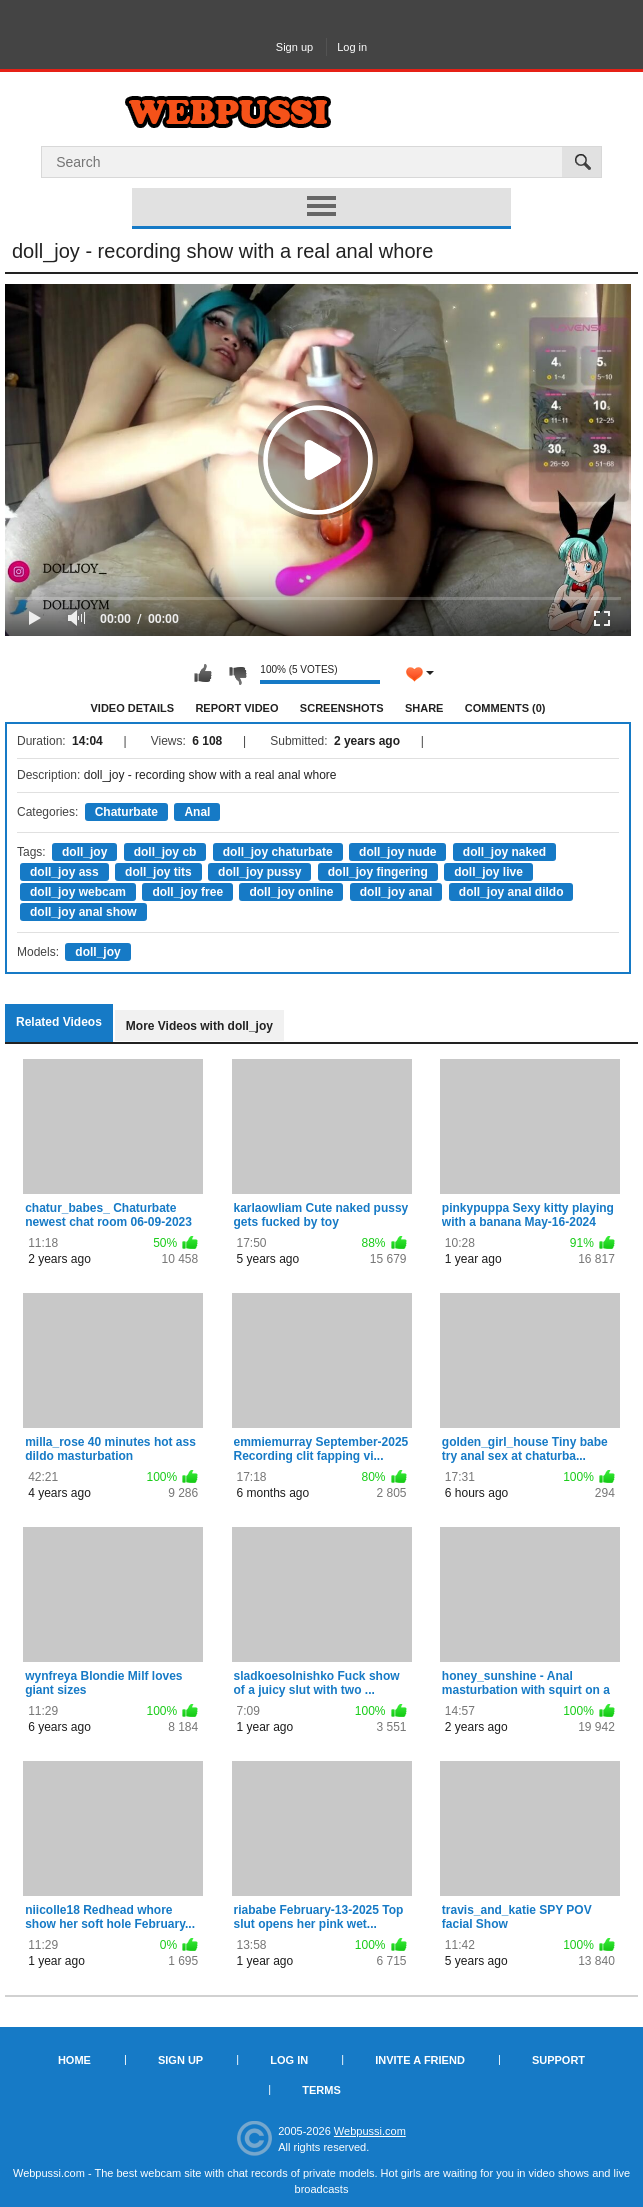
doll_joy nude (397, 852)
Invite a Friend (420, 2060)
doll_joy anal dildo (511, 892)
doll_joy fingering (378, 872)
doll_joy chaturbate (278, 852)
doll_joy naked (504, 852)
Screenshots (342, 708)
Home (74, 2060)
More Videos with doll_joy (199, 1026)
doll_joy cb (165, 852)
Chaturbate (126, 812)
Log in (352, 47)
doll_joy (84, 852)
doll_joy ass (64, 872)
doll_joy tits (158, 872)
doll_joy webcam (78, 892)
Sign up (294, 47)
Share (424, 708)
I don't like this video (237, 674)
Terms (321, 2090)
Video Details (133, 708)
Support (558, 2060)
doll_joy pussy (259, 872)
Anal (197, 812)
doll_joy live (488, 872)
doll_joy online (291, 892)
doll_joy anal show (83, 912)
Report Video (236, 708)
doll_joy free (187, 892)
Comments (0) (505, 708)
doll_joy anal (396, 892)
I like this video (203, 674)
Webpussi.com (370, 2131)
